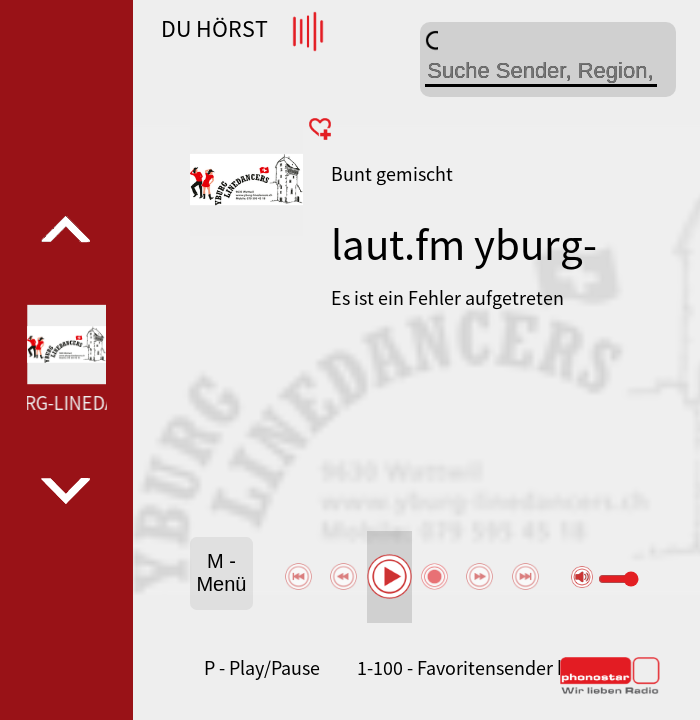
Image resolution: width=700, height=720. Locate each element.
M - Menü (221, 572)
